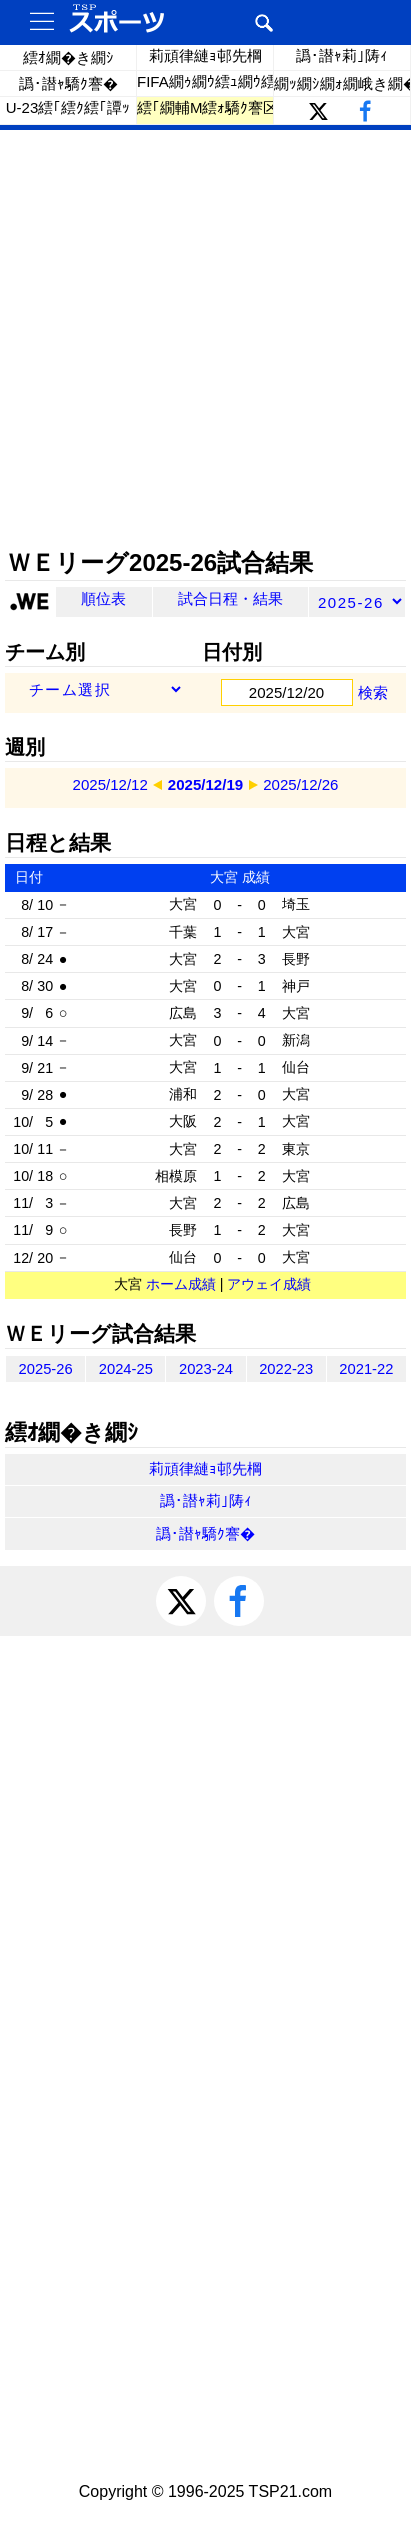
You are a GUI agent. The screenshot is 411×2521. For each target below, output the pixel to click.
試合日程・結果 (230, 598)
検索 (373, 692)
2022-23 (286, 1369)
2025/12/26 (300, 784)
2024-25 (126, 1369)
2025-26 (46, 1369)
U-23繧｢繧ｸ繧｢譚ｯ (68, 107)
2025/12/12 (110, 784)
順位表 (103, 598)
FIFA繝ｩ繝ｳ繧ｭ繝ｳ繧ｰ (205, 81)
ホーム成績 (181, 1284)
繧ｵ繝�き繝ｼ (68, 57)
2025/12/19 (205, 784)
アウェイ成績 (269, 1284)
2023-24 (206, 1369)
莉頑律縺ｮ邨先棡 (205, 55)
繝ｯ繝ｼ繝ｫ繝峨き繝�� (342, 83)
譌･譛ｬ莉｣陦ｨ (342, 55)
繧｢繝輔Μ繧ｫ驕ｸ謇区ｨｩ (205, 107)
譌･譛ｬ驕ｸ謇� (68, 83)
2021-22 (366, 1369)
